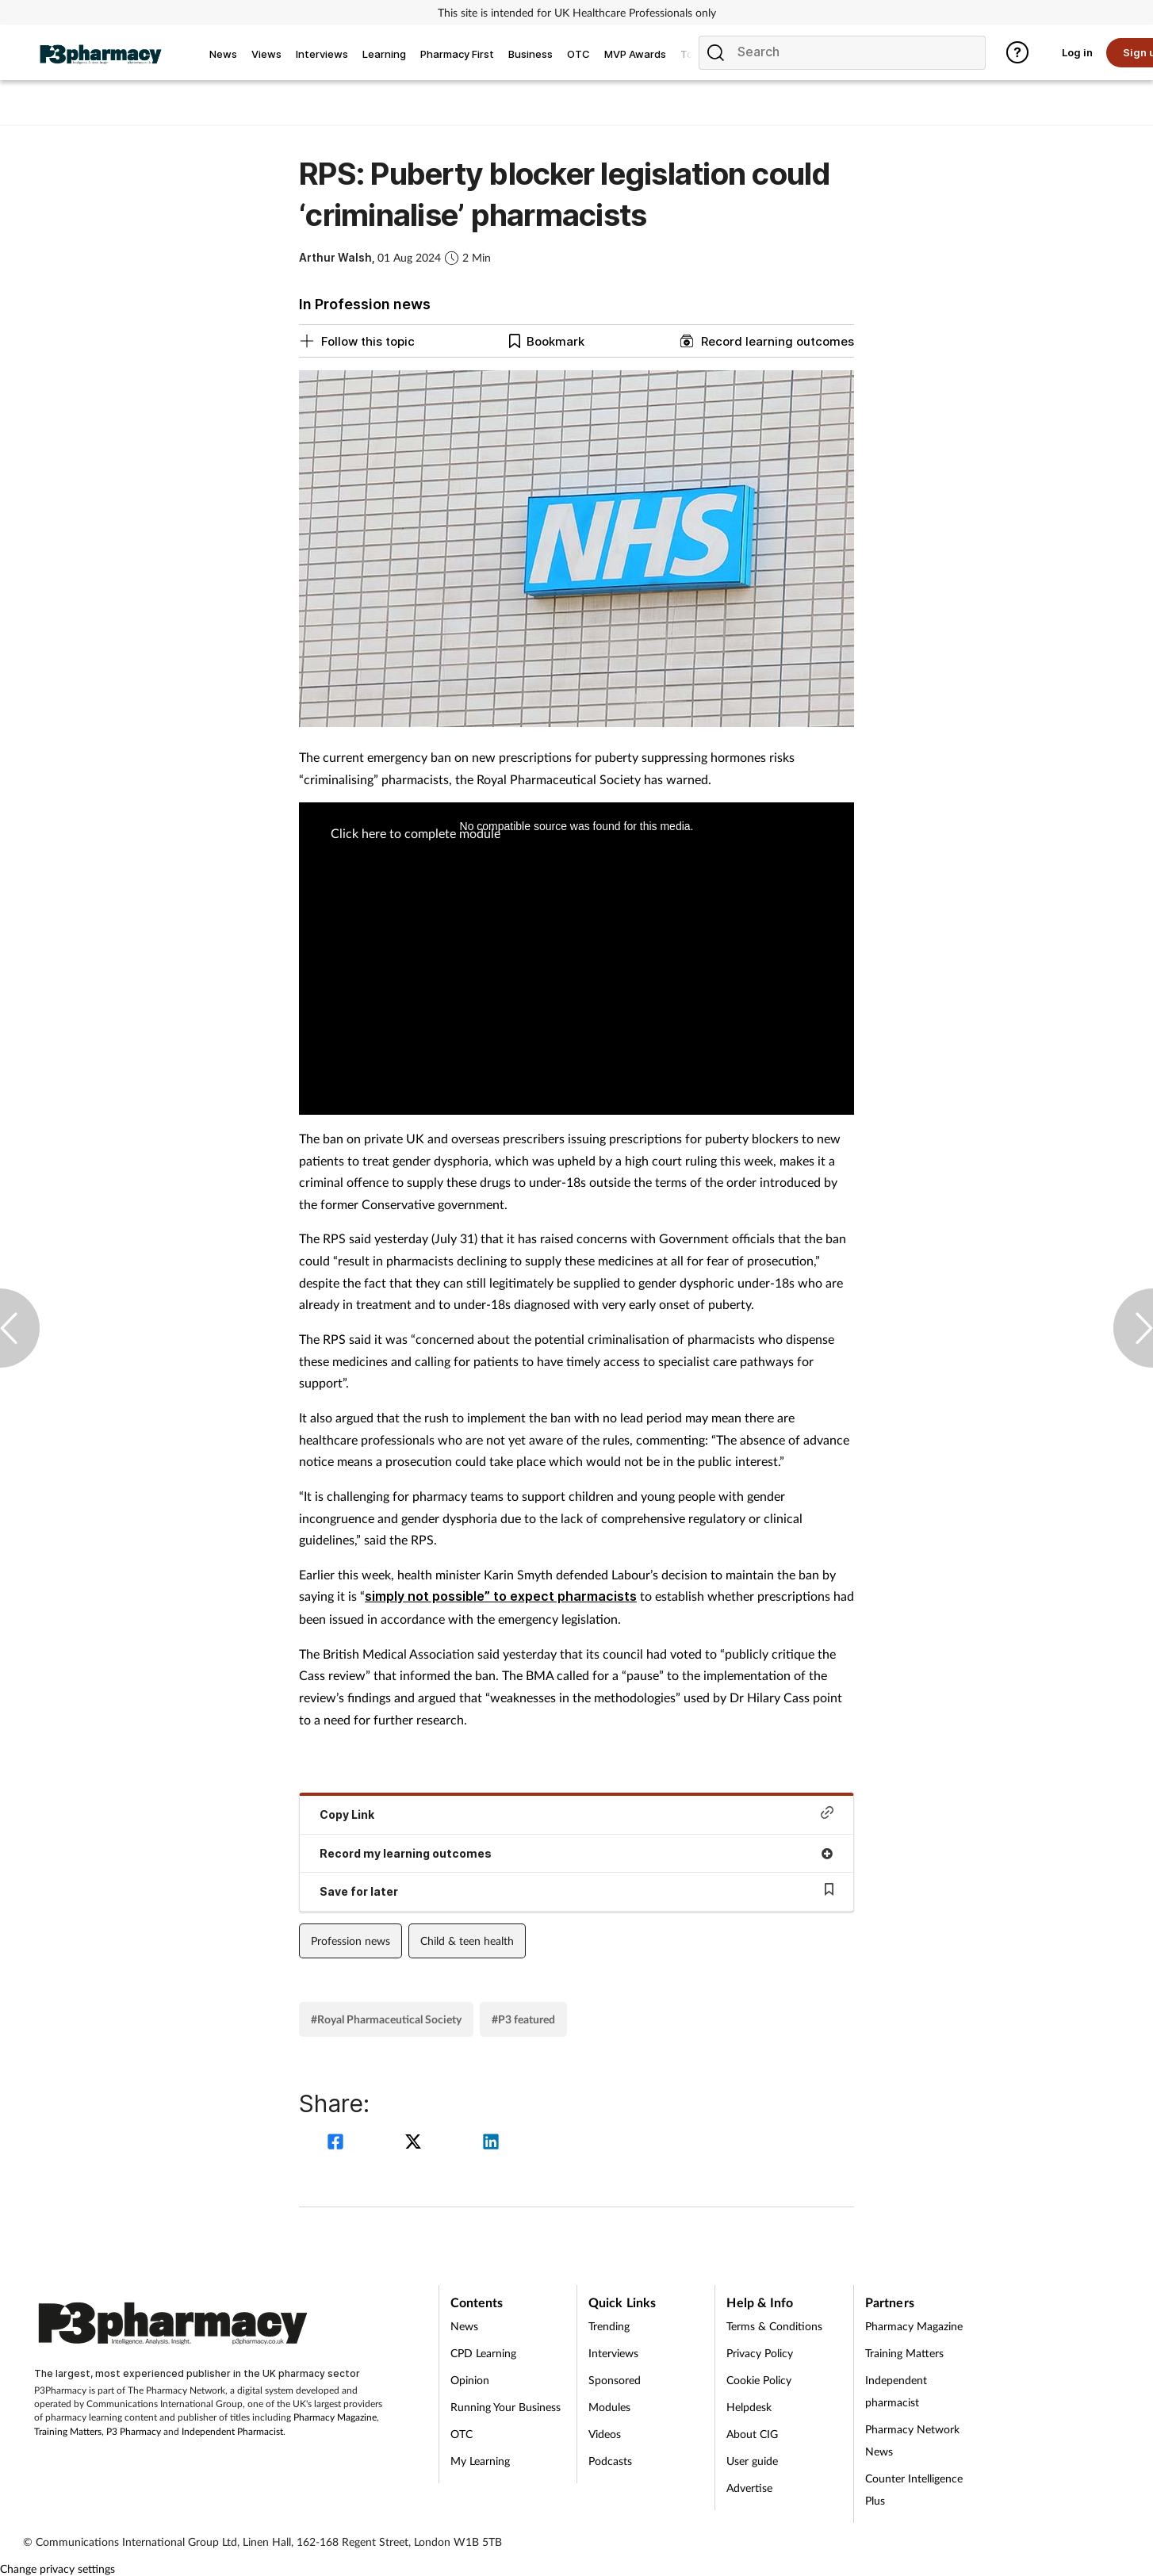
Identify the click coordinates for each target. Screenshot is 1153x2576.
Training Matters (68, 2431)
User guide (752, 2460)
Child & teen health (467, 1940)
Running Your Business (505, 2406)
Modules (609, 2406)
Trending (609, 2326)
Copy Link (576, 1813)
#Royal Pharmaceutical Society (386, 2019)
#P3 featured (523, 2019)
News (464, 2326)
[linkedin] (491, 2143)
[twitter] (415, 2143)
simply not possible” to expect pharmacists (501, 1596)
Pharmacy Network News (912, 2440)
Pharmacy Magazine (335, 2417)
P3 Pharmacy (133, 2431)
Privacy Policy (759, 2353)
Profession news (350, 1940)
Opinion (469, 2380)
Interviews (613, 2353)
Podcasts (610, 2460)
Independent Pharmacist (232, 2431)
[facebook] (338, 2143)
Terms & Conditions (774, 2326)
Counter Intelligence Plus (914, 2489)
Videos (604, 2433)
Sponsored (614, 2380)
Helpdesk (749, 2406)
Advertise (749, 2487)
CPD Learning (483, 2353)
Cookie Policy (758, 2380)
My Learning (480, 2460)
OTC (461, 2433)
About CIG (752, 2433)
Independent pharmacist (896, 2391)
